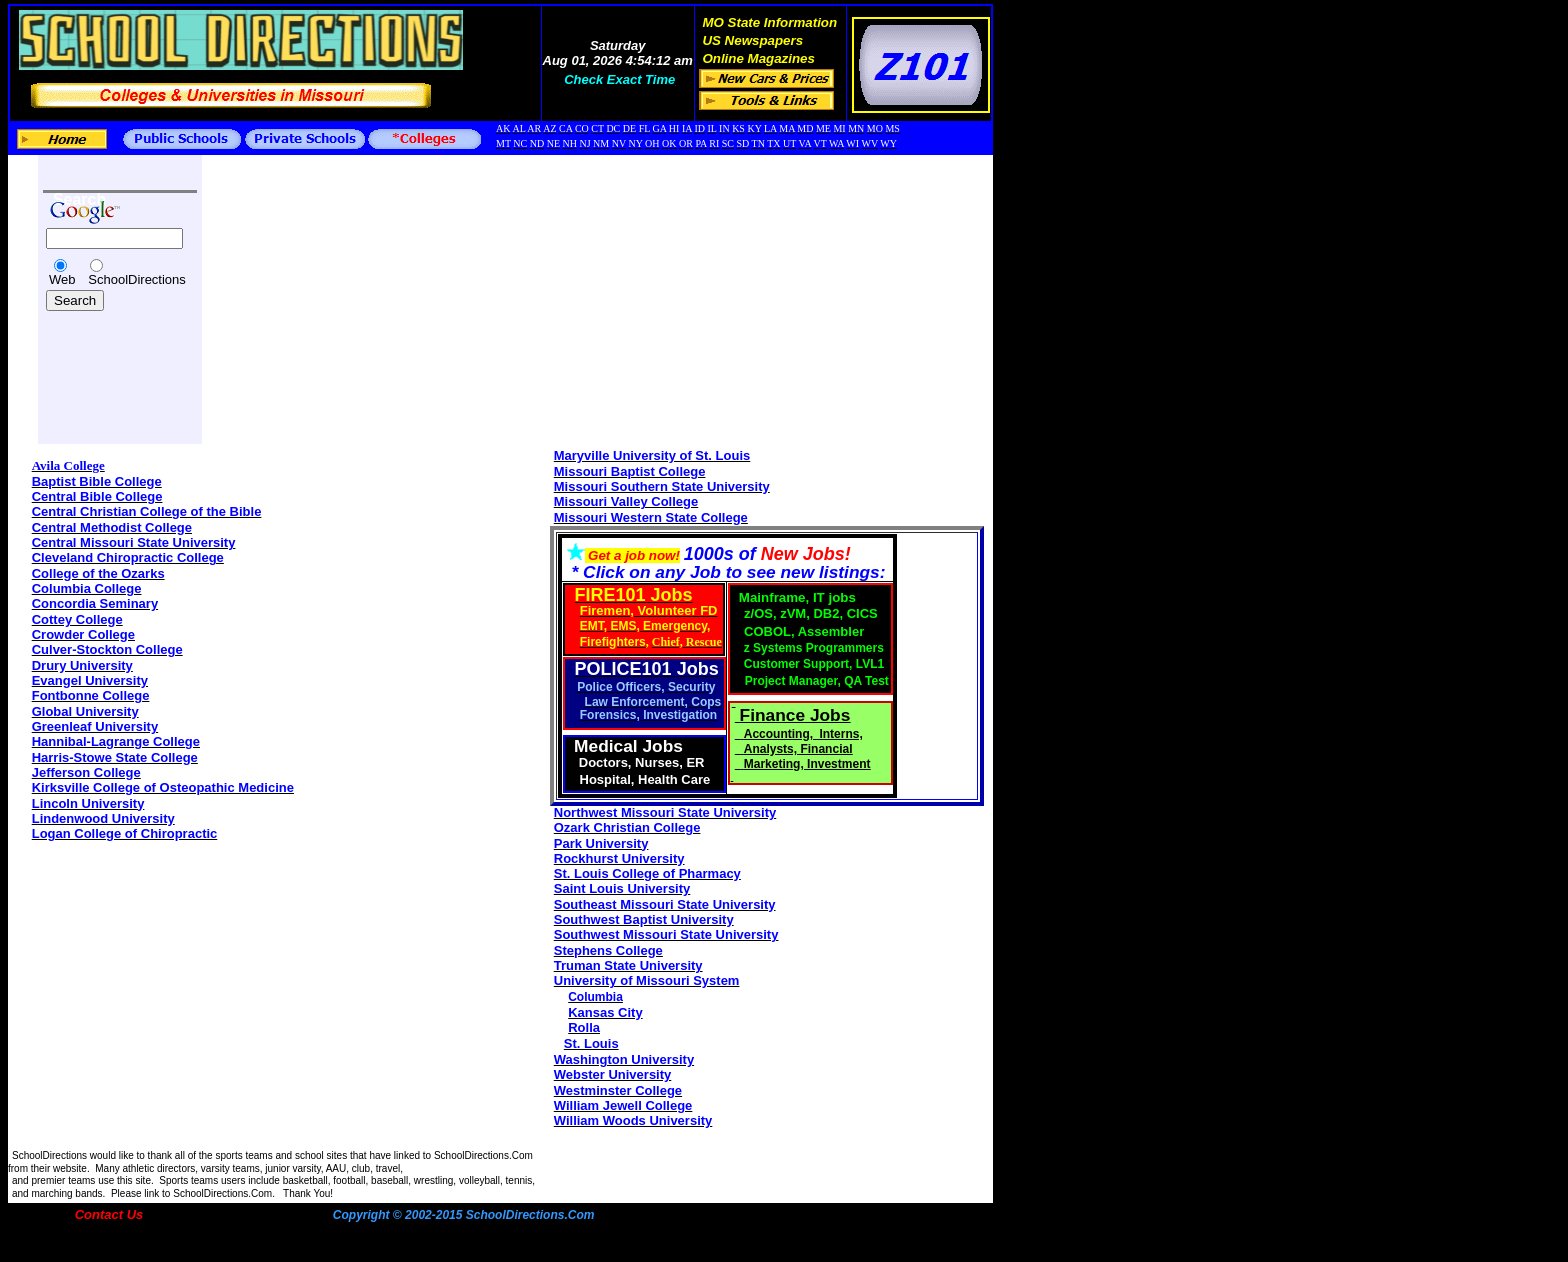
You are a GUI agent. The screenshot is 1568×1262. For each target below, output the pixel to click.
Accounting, (780, 734)
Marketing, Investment (807, 764)
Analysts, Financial (798, 749)
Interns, (840, 734)
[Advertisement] (103, 362)
